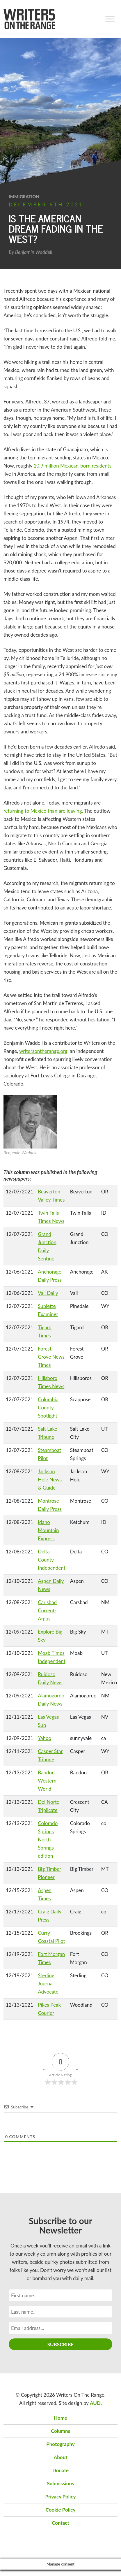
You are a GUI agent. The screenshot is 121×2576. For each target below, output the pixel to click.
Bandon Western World (47, 1780)
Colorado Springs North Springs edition (48, 1839)
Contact (60, 2523)
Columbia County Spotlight (48, 1407)
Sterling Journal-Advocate (48, 1983)
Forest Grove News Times (51, 1357)
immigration (24, 196)
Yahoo (44, 1738)
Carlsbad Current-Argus (47, 1610)
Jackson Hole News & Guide (50, 1479)
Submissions (60, 2483)
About (60, 2457)
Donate (60, 2470)
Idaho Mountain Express (48, 1530)
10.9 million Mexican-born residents (72, 466)
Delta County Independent (51, 1559)
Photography (60, 2444)
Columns (60, 2431)
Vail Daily (48, 1293)
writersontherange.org (43, 1051)
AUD (95, 2403)
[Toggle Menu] (110, 19)
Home (60, 2418)
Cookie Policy (61, 2510)
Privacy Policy (60, 2497)
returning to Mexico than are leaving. (43, 811)
